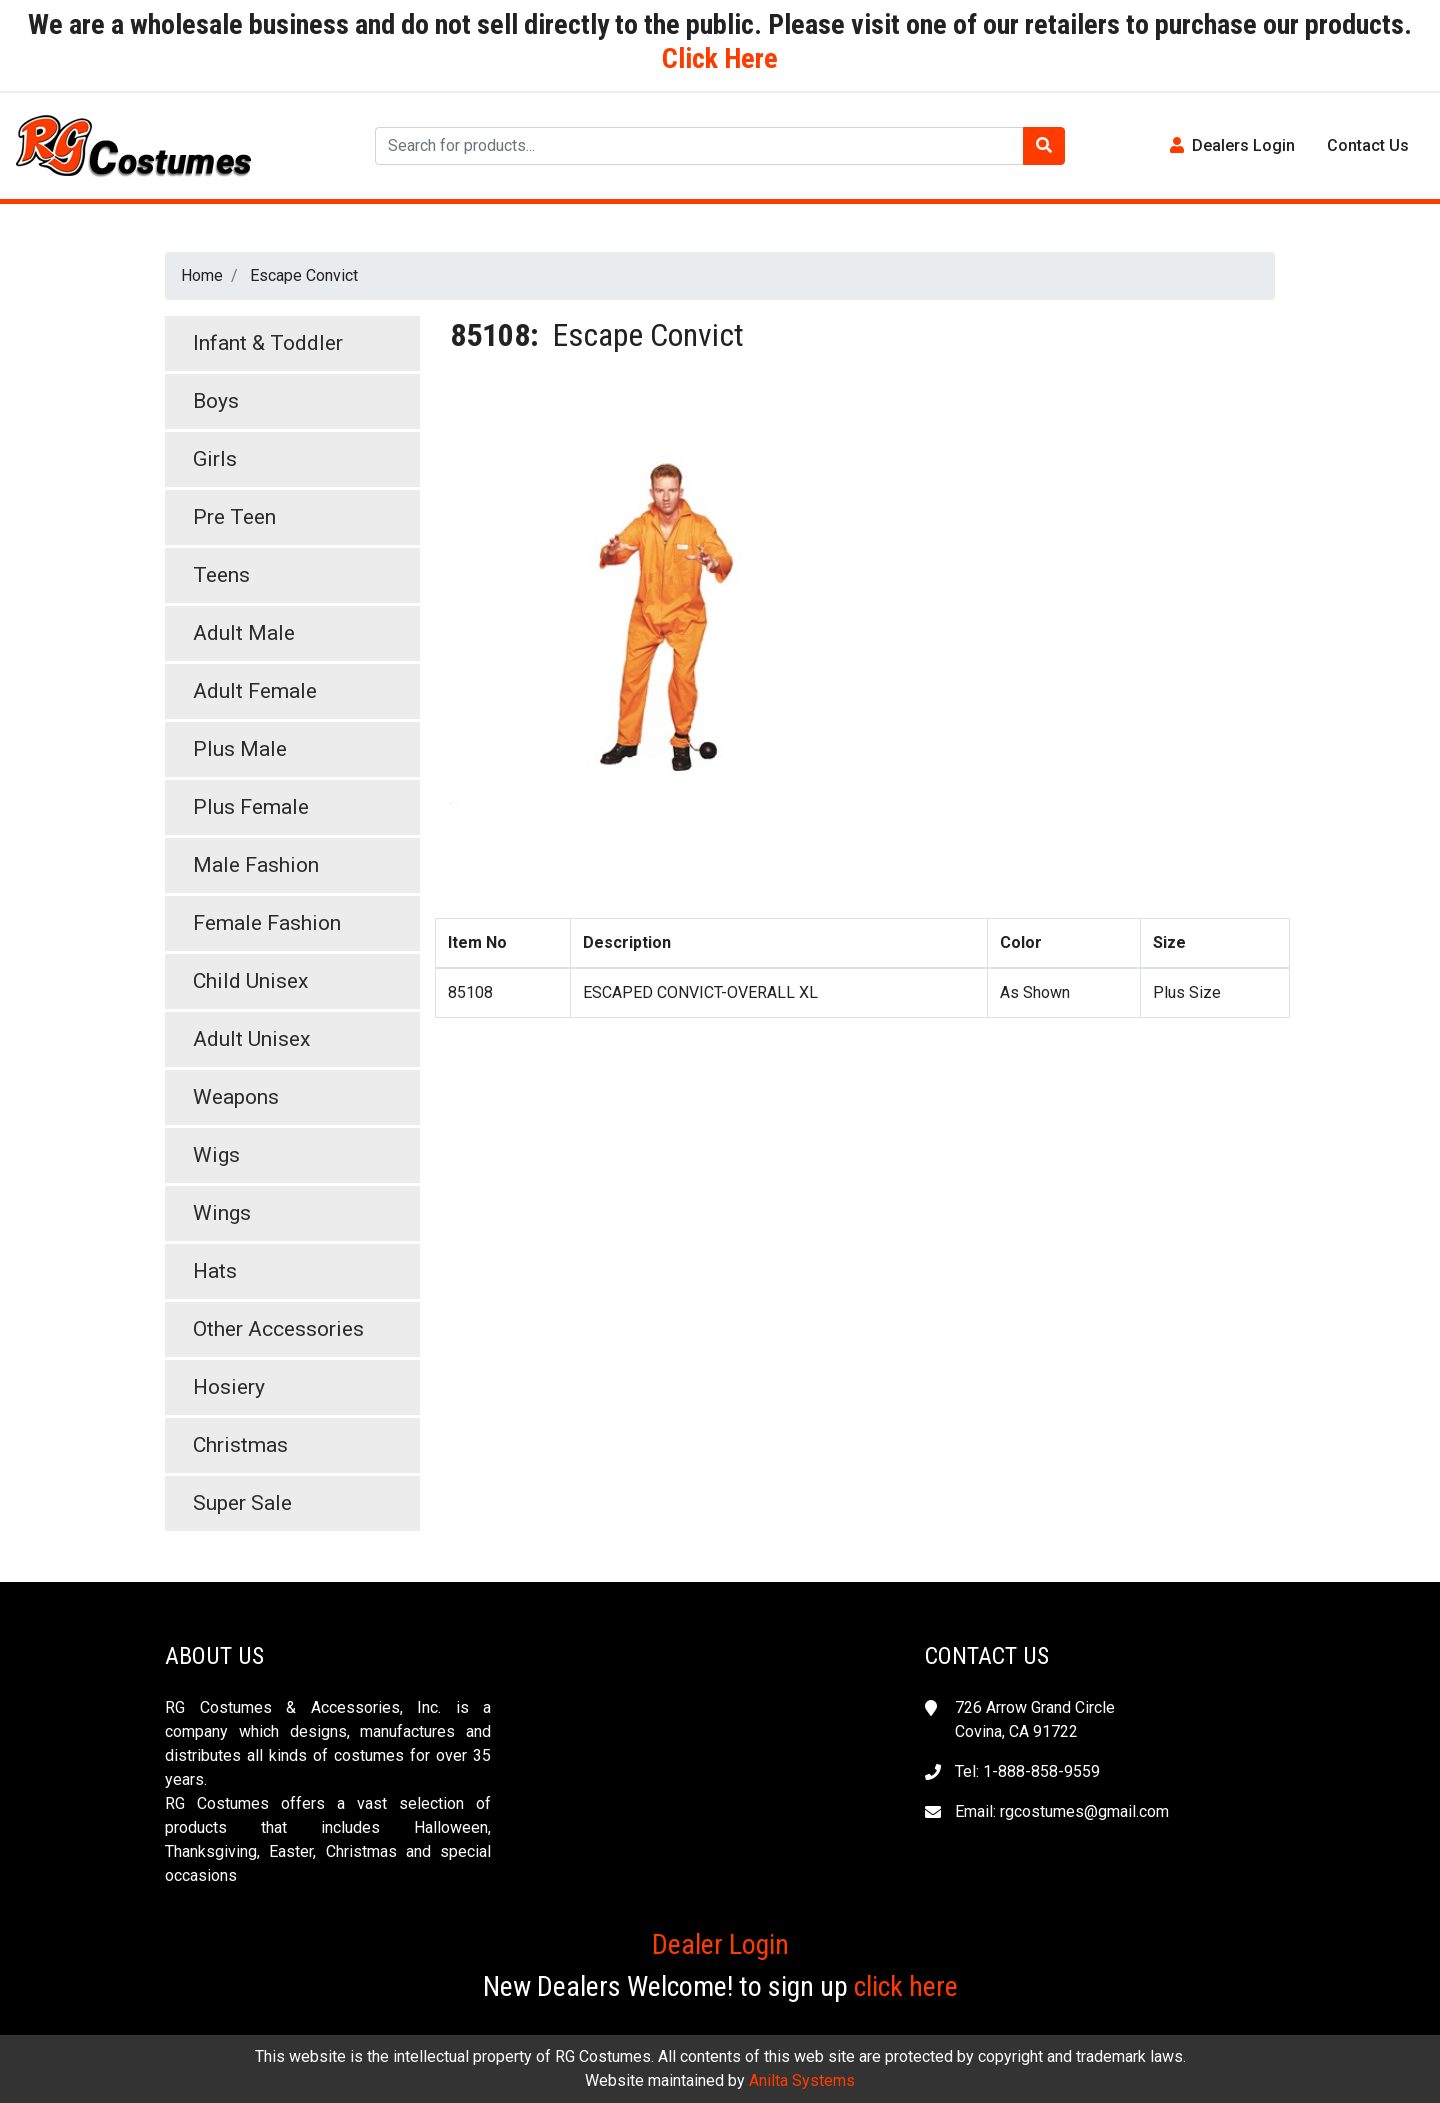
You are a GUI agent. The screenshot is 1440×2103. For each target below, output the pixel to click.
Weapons (236, 1097)
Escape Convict (304, 275)
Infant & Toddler (268, 343)
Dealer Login (720, 1944)
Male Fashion (256, 865)
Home (202, 275)
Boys (216, 401)
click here (906, 1986)
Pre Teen (234, 517)
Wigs (216, 1155)
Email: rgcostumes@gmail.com (1062, 1811)
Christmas (240, 1445)
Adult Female (255, 691)
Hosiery (229, 1387)
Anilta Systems (802, 2080)
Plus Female (251, 807)
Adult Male (244, 633)
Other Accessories (278, 1329)
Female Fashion (267, 923)
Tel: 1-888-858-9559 (1027, 1771)
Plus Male (240, 749)
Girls (215, 459)
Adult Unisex (251, 1039)
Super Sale (242, 1503)
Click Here (720, 58)
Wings (222, 1213)
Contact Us (1368, 145)
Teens (221, 575)
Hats (215, 1271)
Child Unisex (250, 981)
